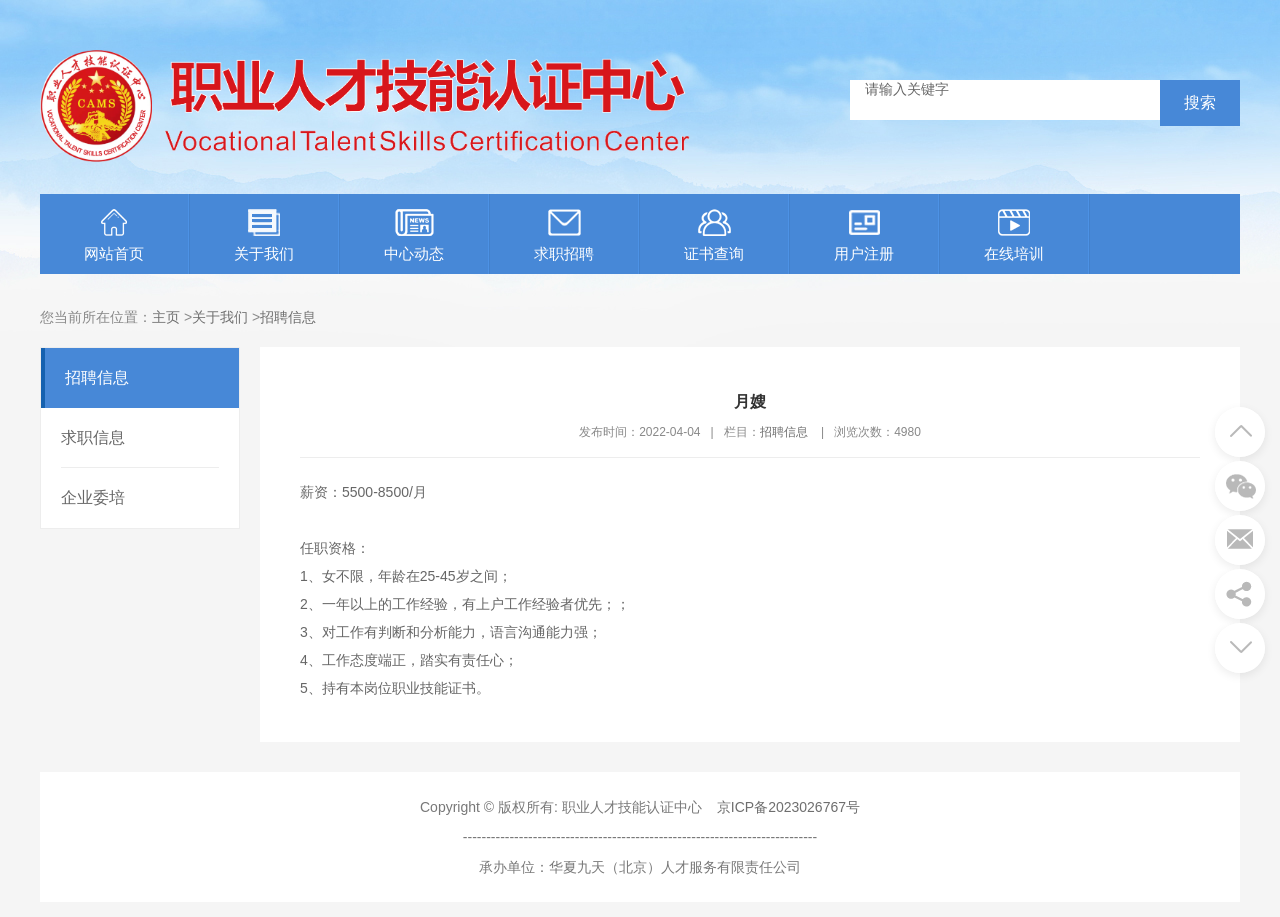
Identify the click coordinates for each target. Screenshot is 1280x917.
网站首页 (114, 235)
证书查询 (714, 235)
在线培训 (1014, 235)
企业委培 (93, 497)
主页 (166, 317)
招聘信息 (288, 317)
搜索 (1200, 102)
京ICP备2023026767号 (788, 807)
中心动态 (414, 235)
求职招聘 (564, 235)
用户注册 (864, 235)
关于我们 (264, 235)
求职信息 (93, 437)
